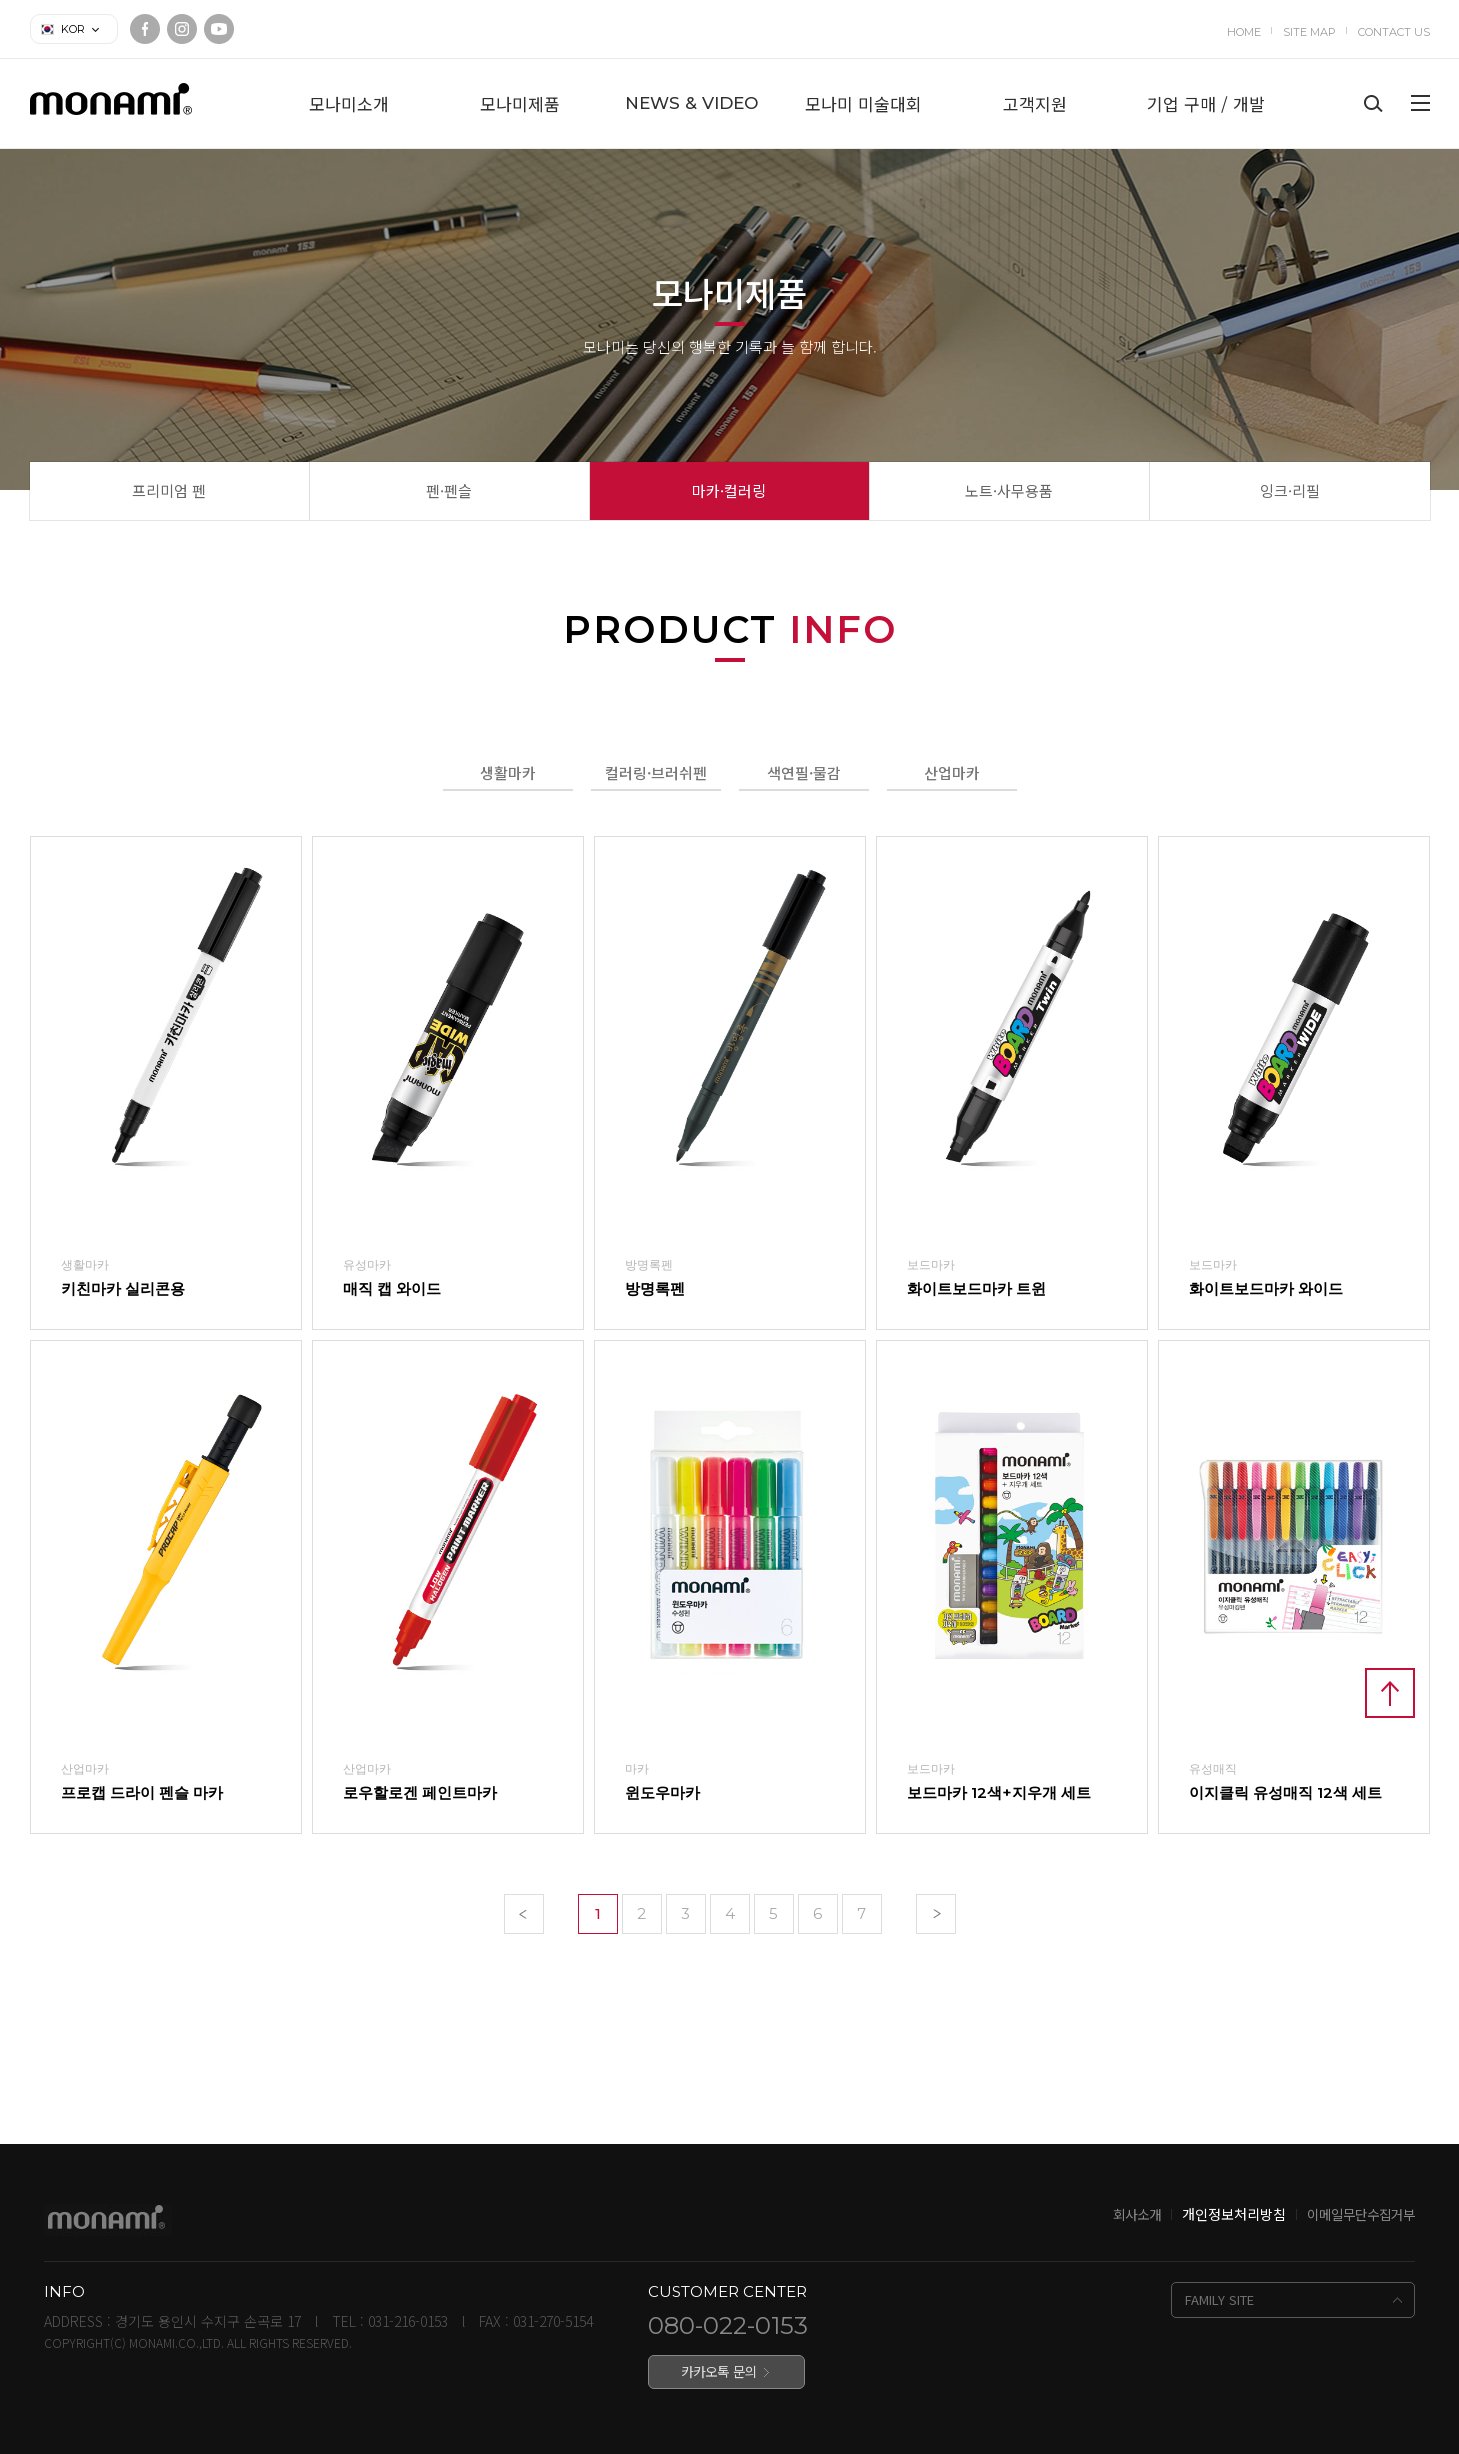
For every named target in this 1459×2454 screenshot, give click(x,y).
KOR (73, 29)
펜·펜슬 (449, 490)
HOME (1244, 32)
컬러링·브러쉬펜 (656, 772)
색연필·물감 (804, 772)
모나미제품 (520, 103)
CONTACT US (1394, 32)
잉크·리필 (1290, 490)
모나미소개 (349, 103)
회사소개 (1137, 2214)
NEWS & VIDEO (691, 103)
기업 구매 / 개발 (1206, 103)
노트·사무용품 (1009, 490)
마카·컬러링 (729, 490)
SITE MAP (1309, 32)
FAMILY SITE (1219, 2299)
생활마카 (508, 772)
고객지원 (1035, 103)
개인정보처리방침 (1234, 2214)
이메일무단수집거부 (1361, 2214)
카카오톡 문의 (719, 2371)
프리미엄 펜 (169, 490)
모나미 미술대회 (863, 103)
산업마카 (952, 772)
